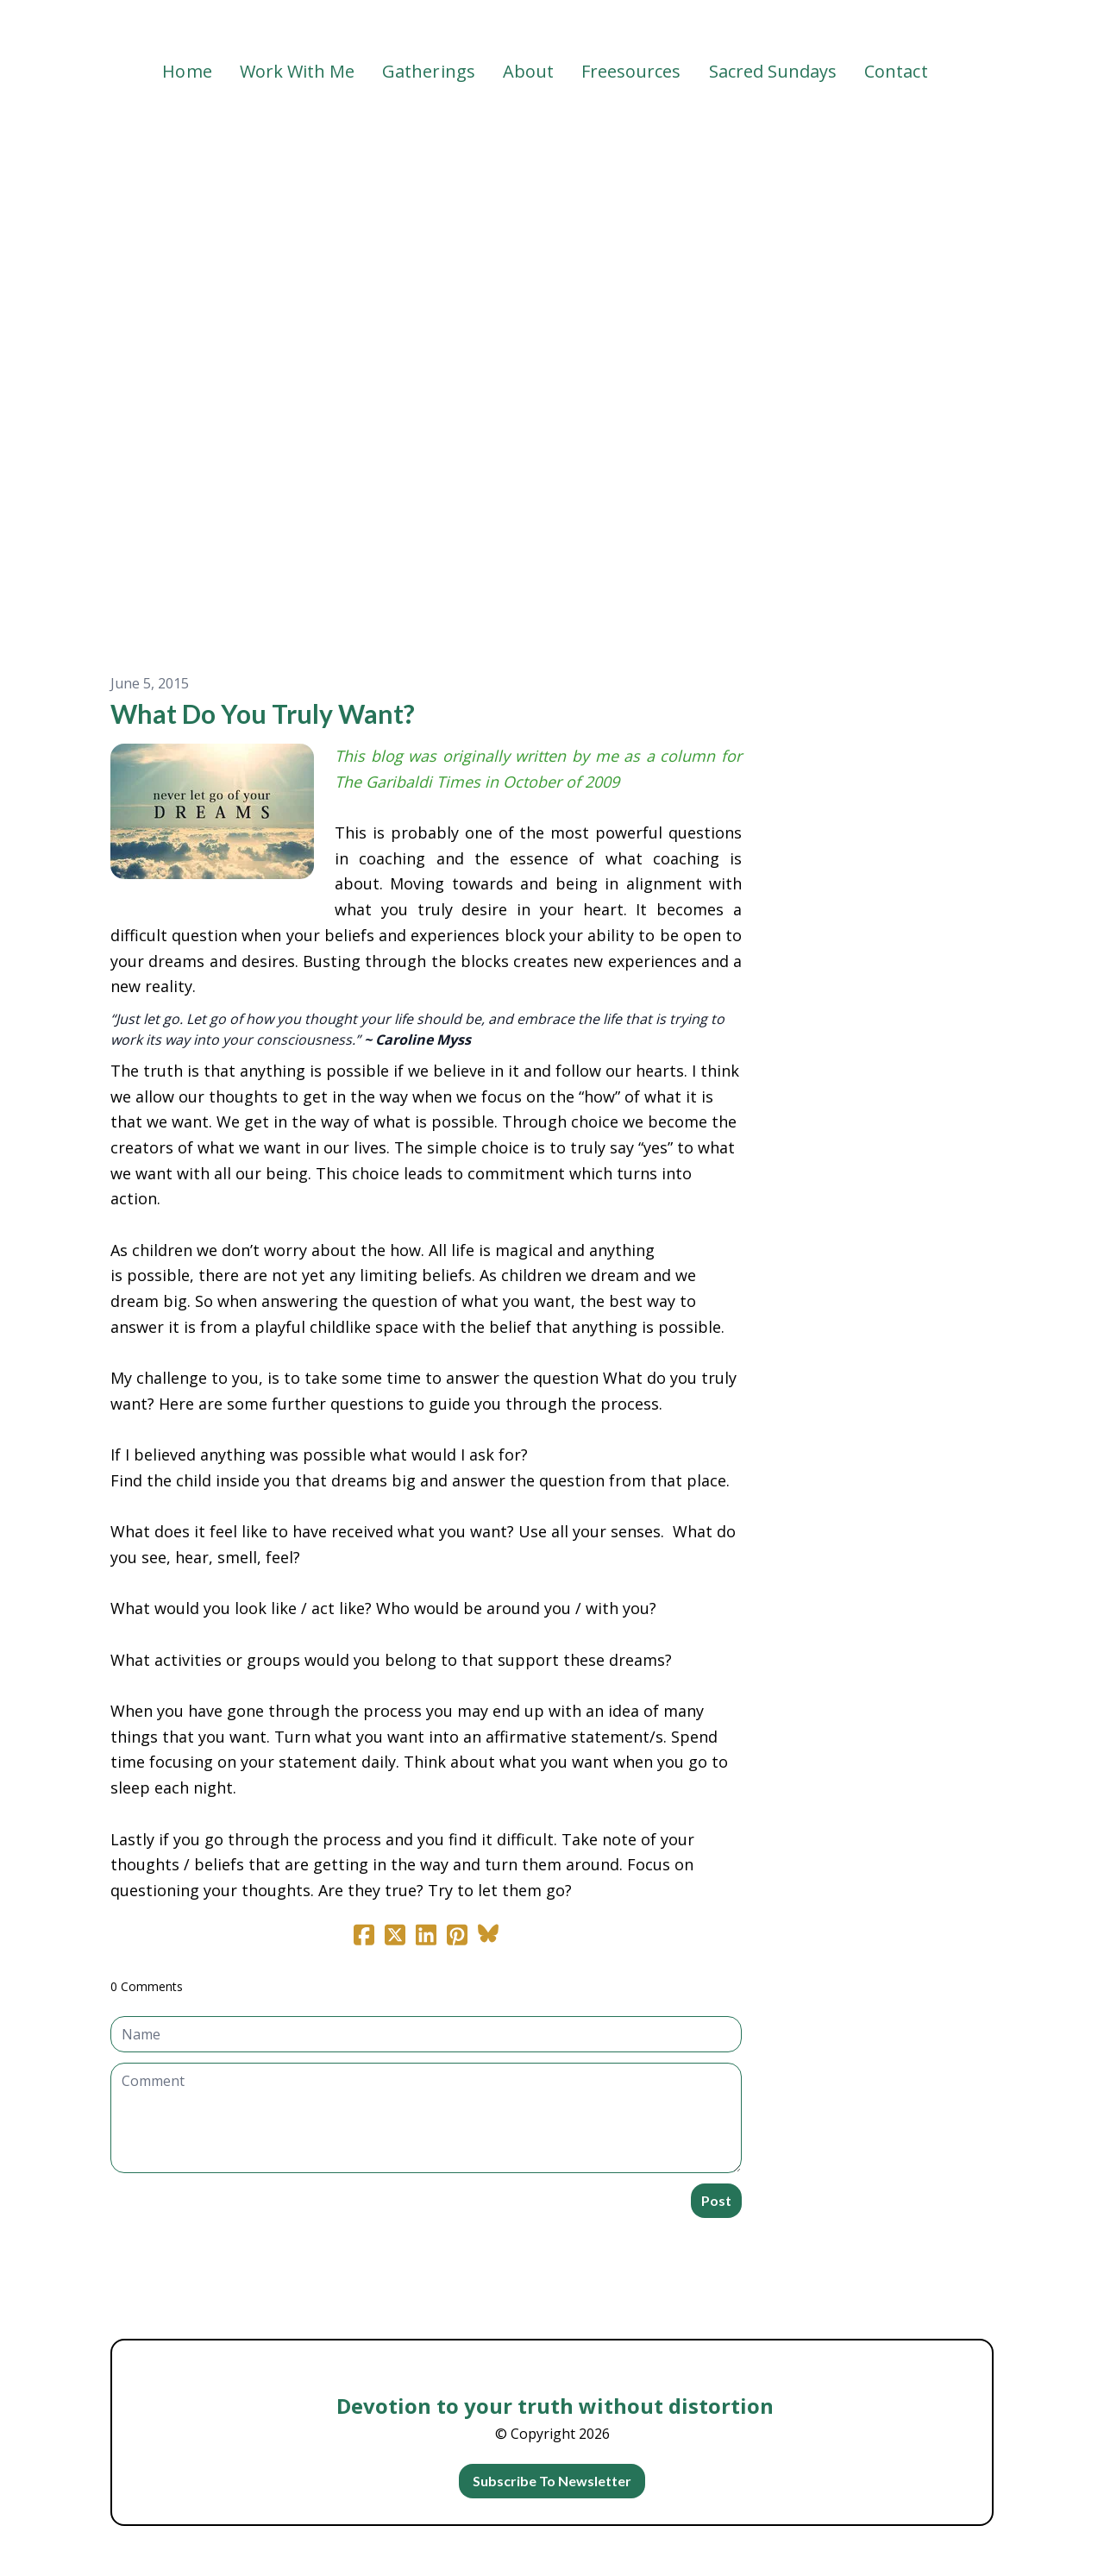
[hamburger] (34, 27)
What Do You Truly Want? (262, 713)
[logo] (552, 29)
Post (716, 2200)
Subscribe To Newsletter (552, 2480)
